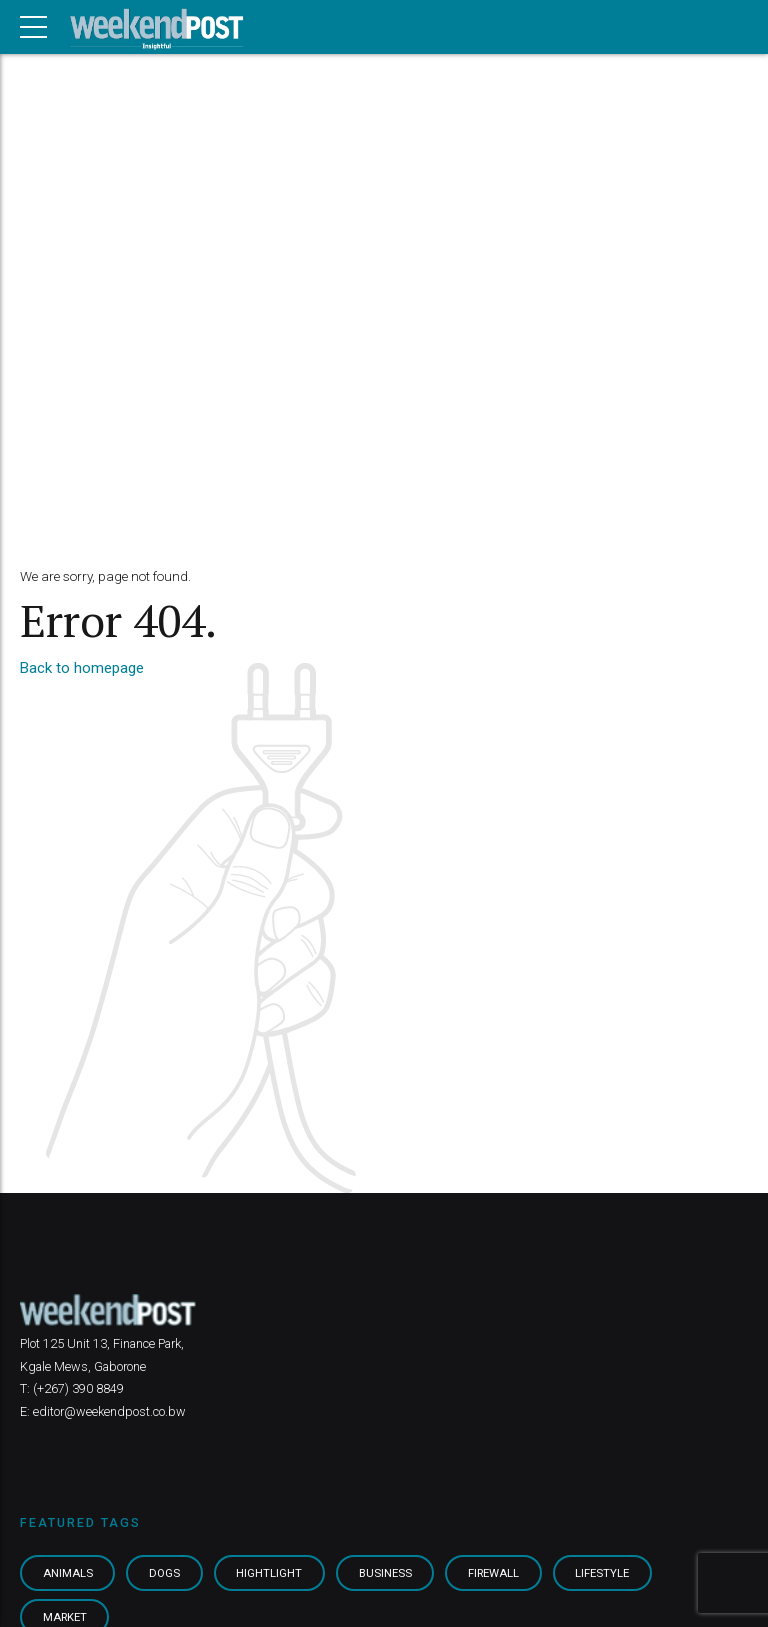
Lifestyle (602, 1573)
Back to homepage (82, 668)
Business (385, 1573)
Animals (68, 1573)
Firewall (493, 1573)
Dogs (164, 1573)
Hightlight (269, 1573)
